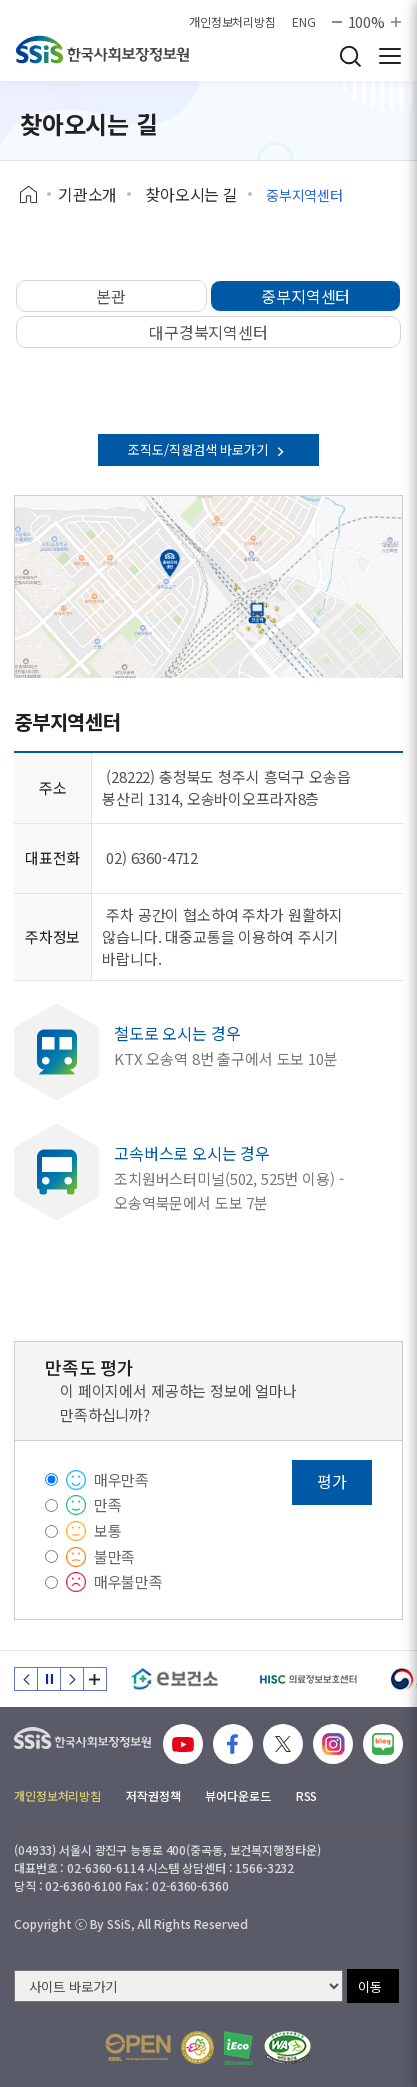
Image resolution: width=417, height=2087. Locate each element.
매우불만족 (128, 1581)
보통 (108, 1530)
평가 (332, 1481)
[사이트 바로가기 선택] (178, 1986)
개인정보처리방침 (232, 22)
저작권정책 (153, 1795)
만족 (108, 1504)
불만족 (115, 1556)
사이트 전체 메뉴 (390, 56)
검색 (350, 56)
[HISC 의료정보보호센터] (307, 1679)
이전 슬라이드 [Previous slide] (26, 1679)
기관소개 (87, 194)
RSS (307, 1795)
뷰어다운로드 (237, 1795)
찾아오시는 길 (191, 194)
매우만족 (121, 1479)
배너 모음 (95, 1679)
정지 (49, 1679)
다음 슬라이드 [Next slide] (72, 1679)
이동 (370, 1986)
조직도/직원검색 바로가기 (208, 449)
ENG (304, 22)
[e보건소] (174, 1679)
